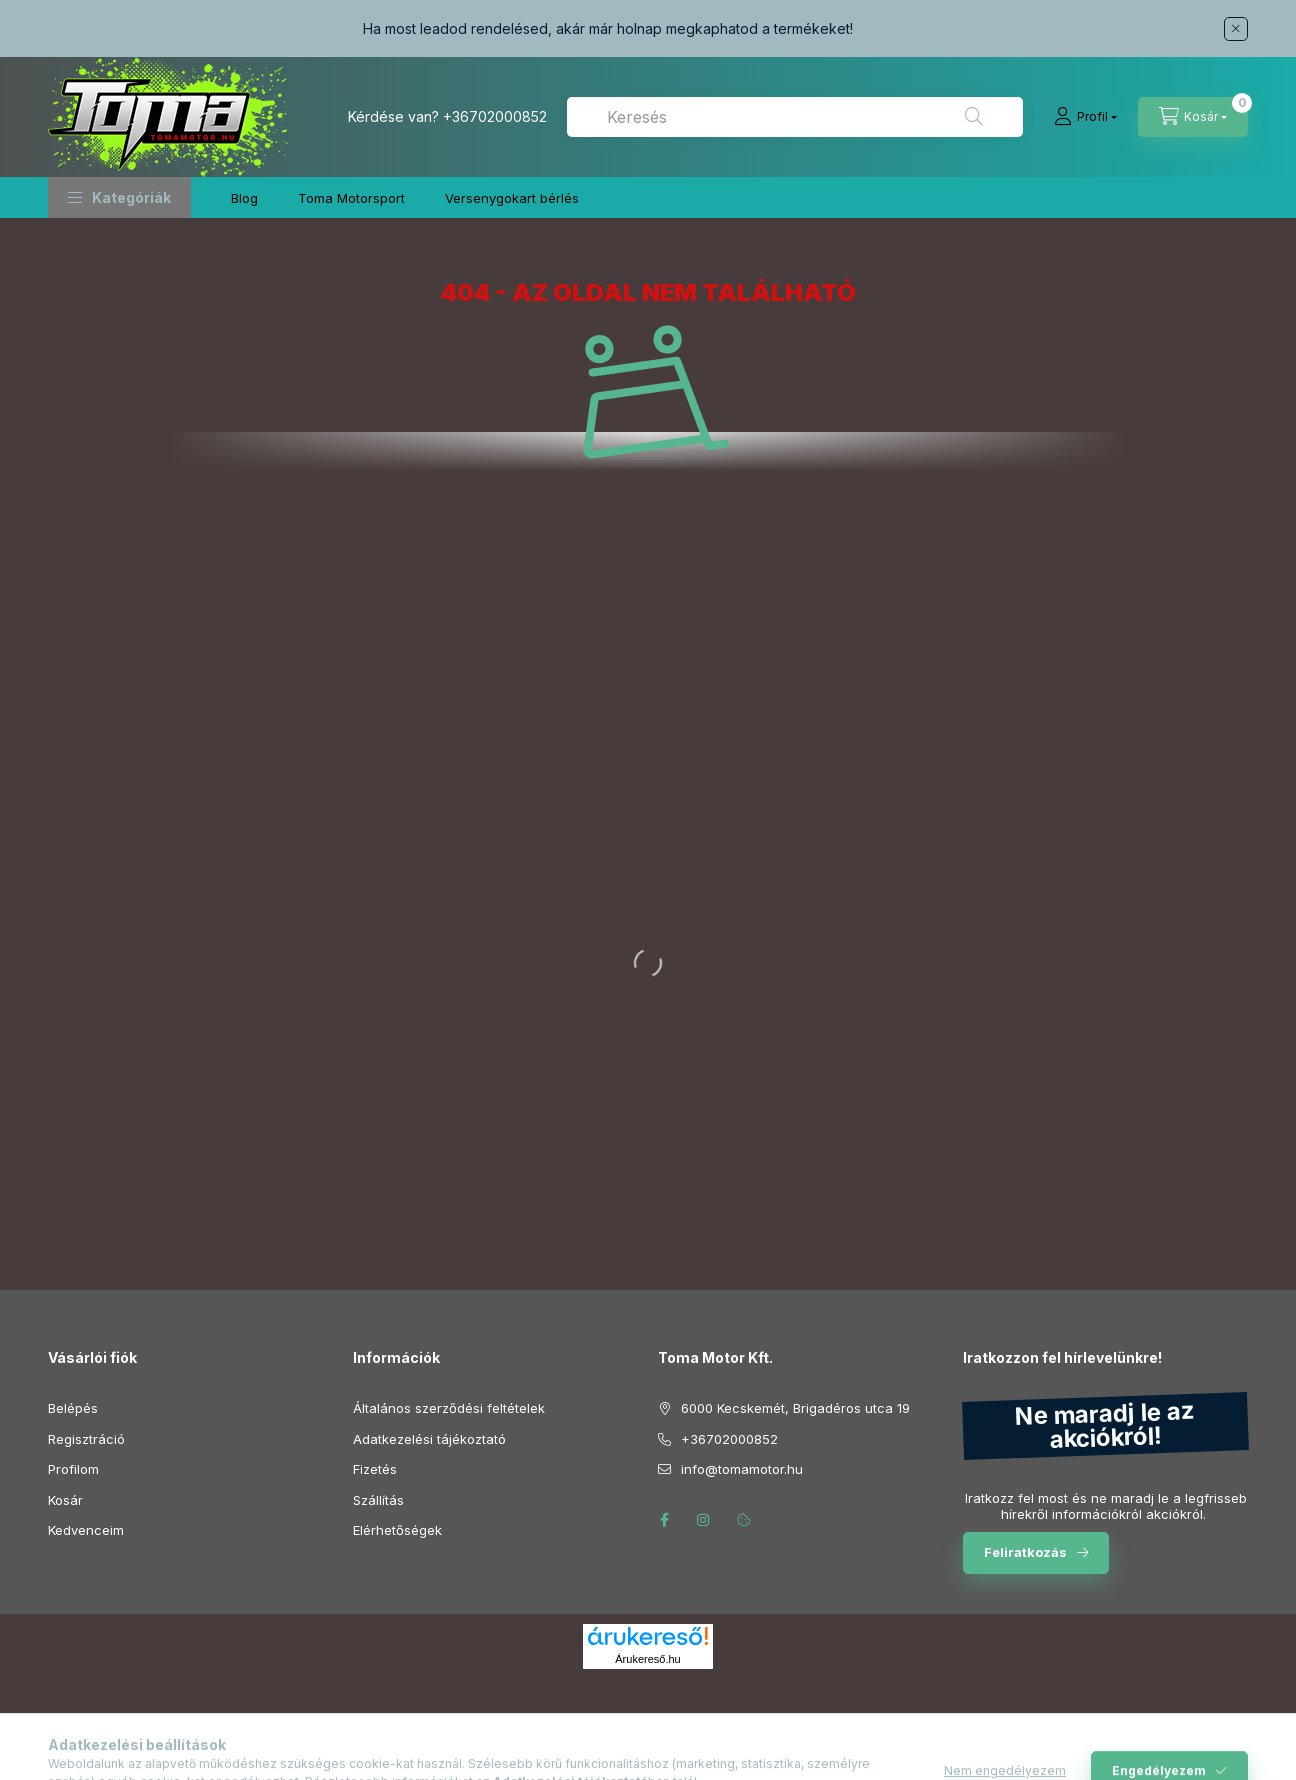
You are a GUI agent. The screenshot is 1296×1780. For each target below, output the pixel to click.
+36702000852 (495, 116)
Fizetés (375, 1469)
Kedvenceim (86, 1530)
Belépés (73, 1408)
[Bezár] (1236, 29)
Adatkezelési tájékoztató (429, 1439)
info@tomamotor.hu (742, 1469)
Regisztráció (86, 1439)
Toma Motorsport (351, 198)
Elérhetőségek (397, 1530)
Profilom (73, 1469)
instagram (704, 1520)
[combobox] (795, 117)
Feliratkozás (1025, 1552)
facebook (664, 1520)
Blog (244, 198)
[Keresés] (974, 117)
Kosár (65, 1500)
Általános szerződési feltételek (449, 1408)
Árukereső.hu (647, 1659)
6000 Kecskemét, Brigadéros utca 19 (795, 1408)
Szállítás (378, 1500)
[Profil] (1085, 117)
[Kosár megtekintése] (1193, 117)
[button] (119, 197)
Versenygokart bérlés (512, 198)
